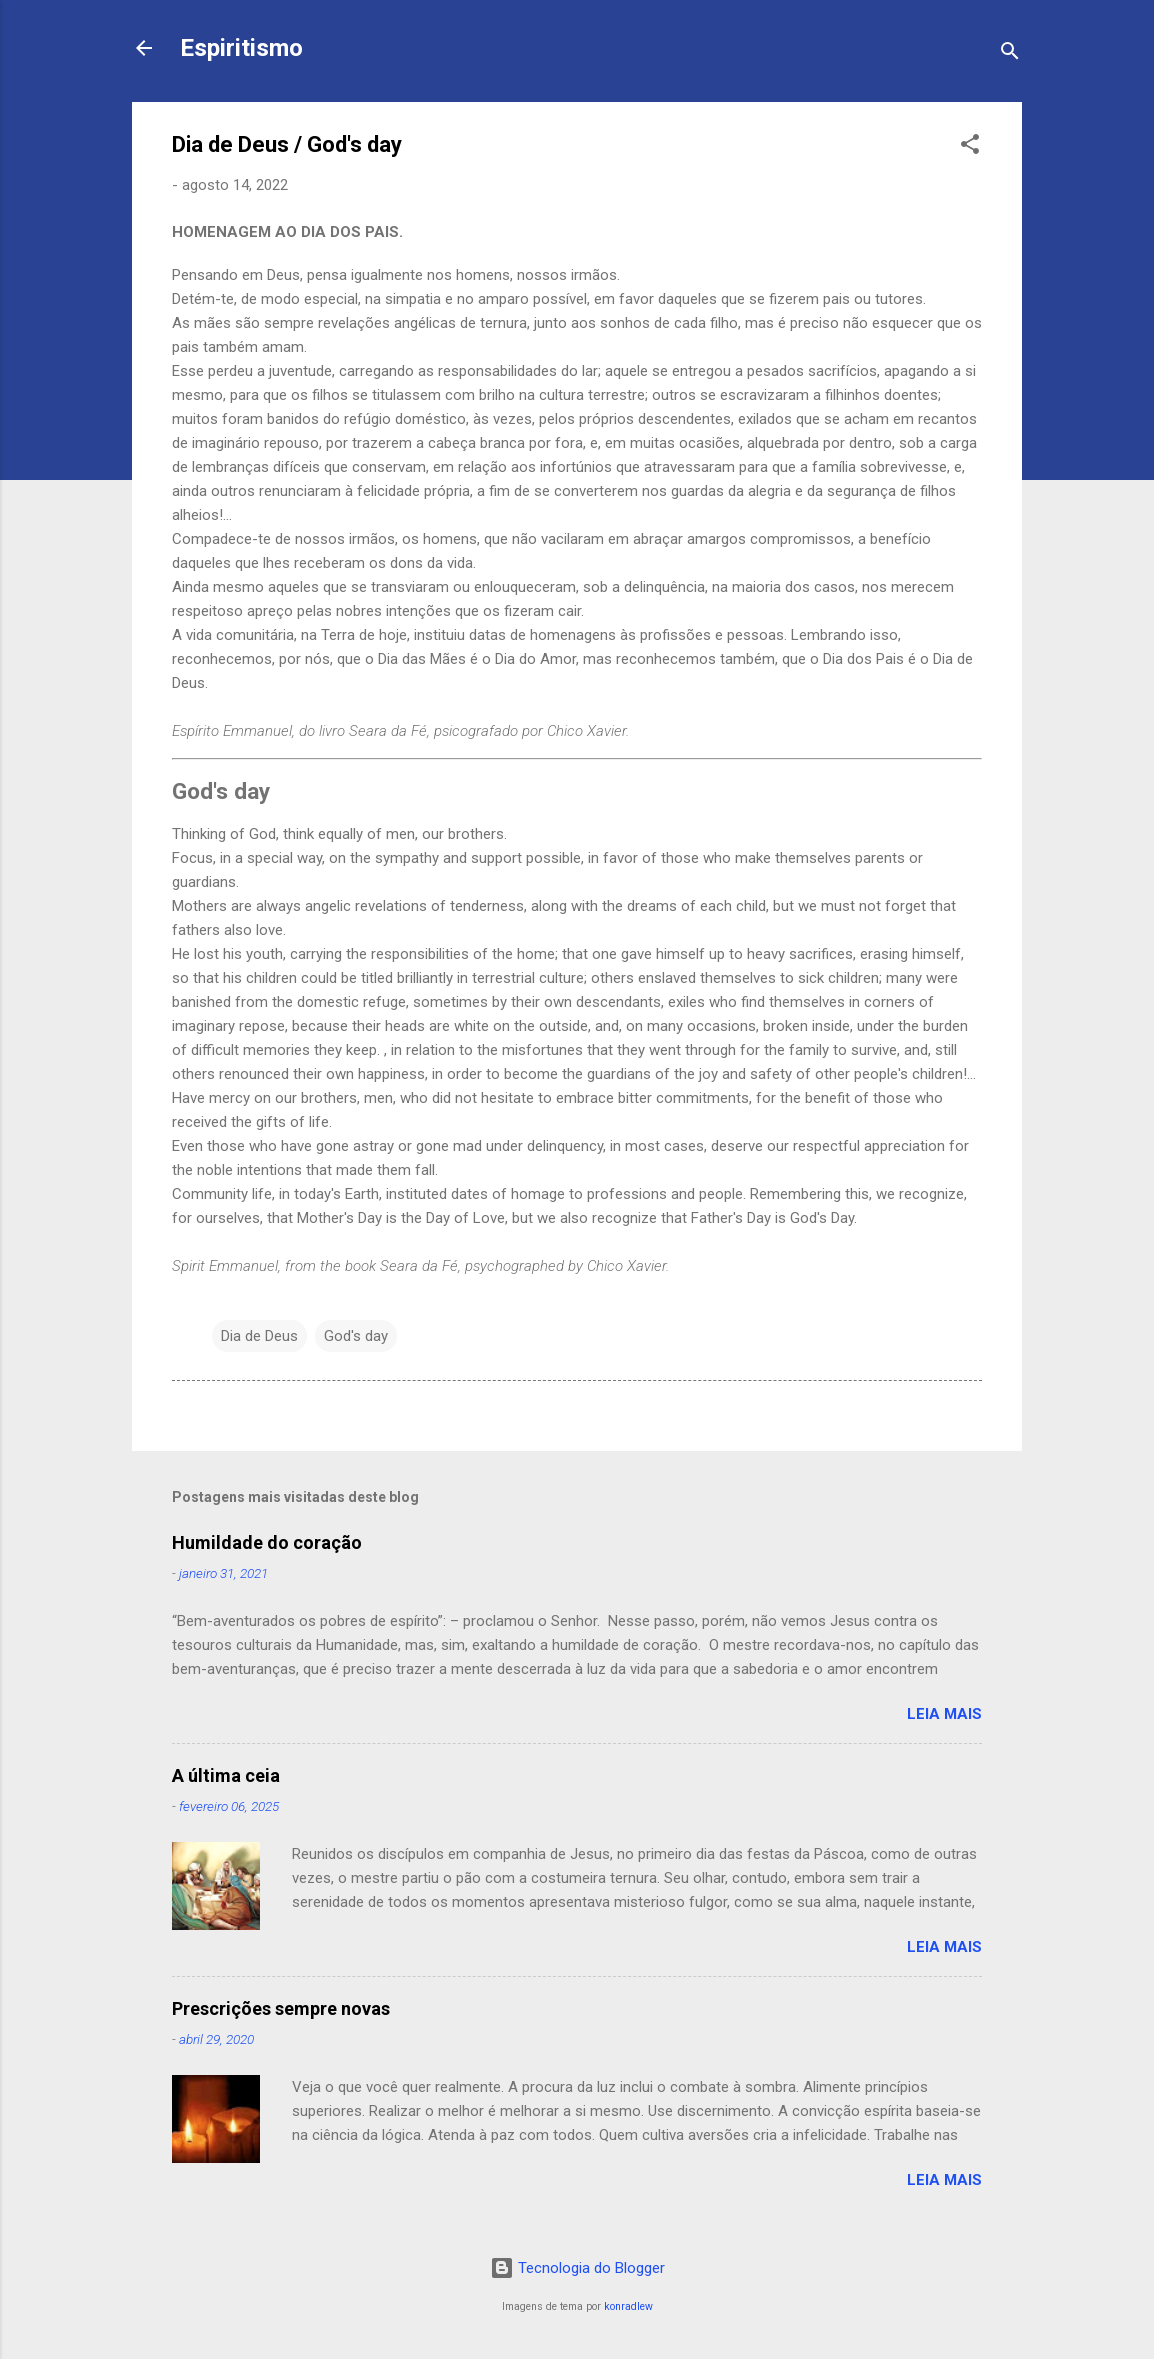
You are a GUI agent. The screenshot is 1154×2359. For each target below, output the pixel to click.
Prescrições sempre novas (281, 2008)
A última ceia (226, 1775)
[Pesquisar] (1010, 54)
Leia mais (944, 1714)
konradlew (628, 2306)
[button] (970, 147)
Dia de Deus (259, 1336)
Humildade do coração (267, 1542)
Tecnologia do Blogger (577, 2268)
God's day (356, 1336)
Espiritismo (241, 48)
